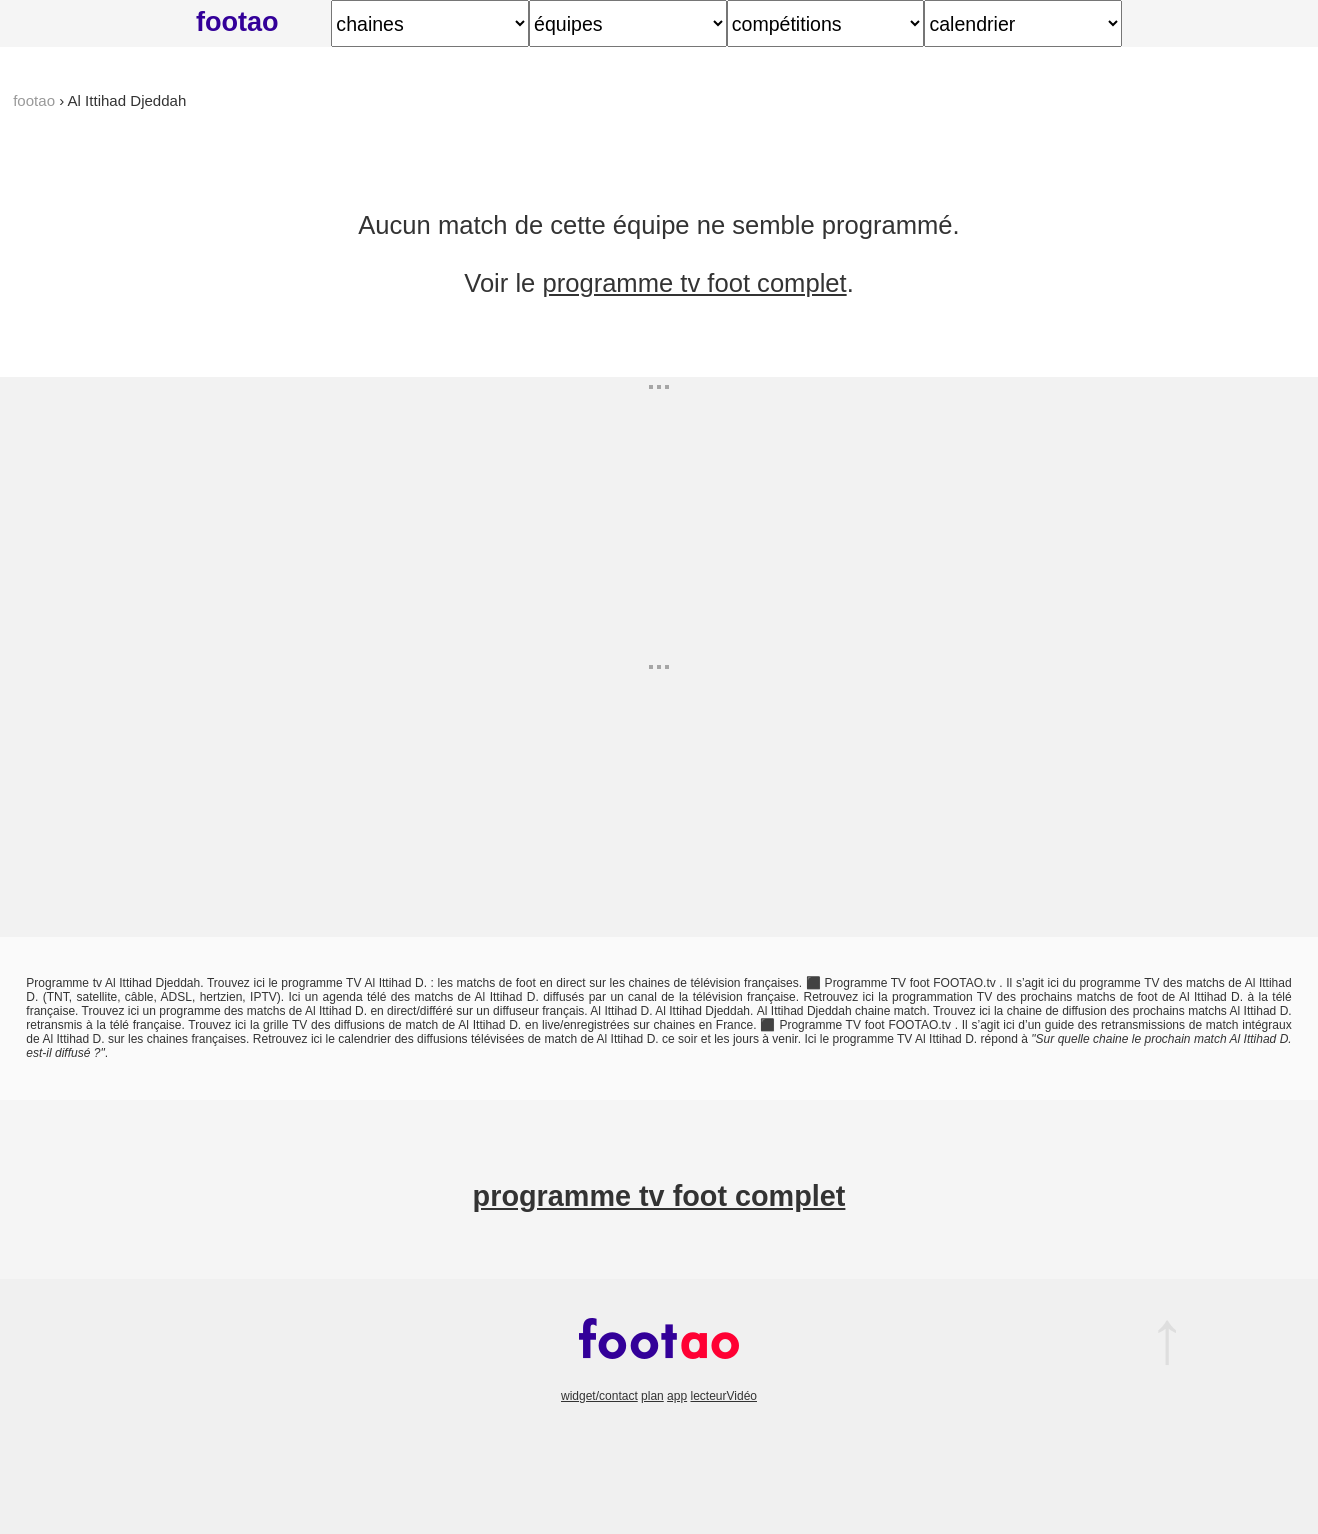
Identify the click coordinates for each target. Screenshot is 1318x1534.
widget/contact (599, 1396)
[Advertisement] (718, 517)
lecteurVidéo (723, 1396)
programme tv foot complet (694, 283)
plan (652, 1396)
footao (237, 21)
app (677, 1396)
